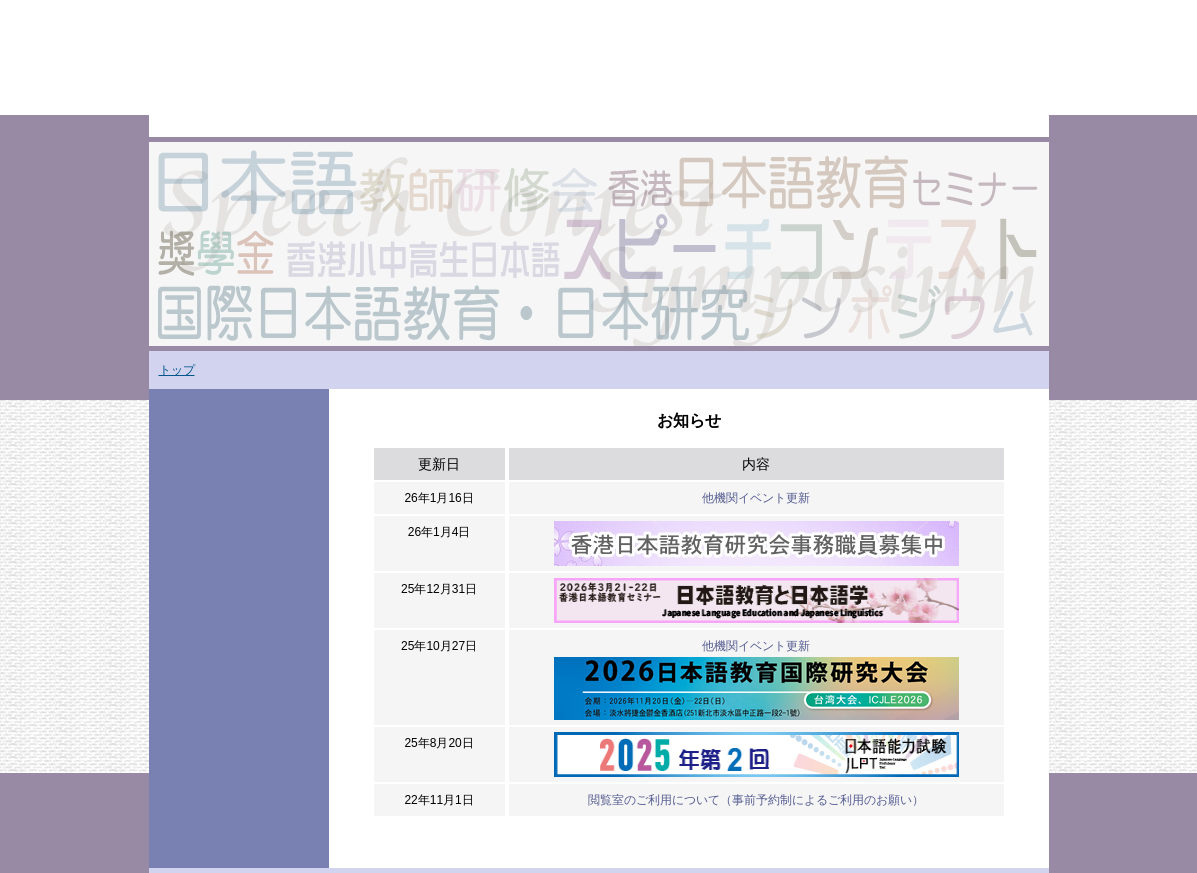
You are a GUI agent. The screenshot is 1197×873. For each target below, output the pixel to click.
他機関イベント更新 (756, 498)
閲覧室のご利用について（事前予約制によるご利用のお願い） (756, 800)
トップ (177, 370)
